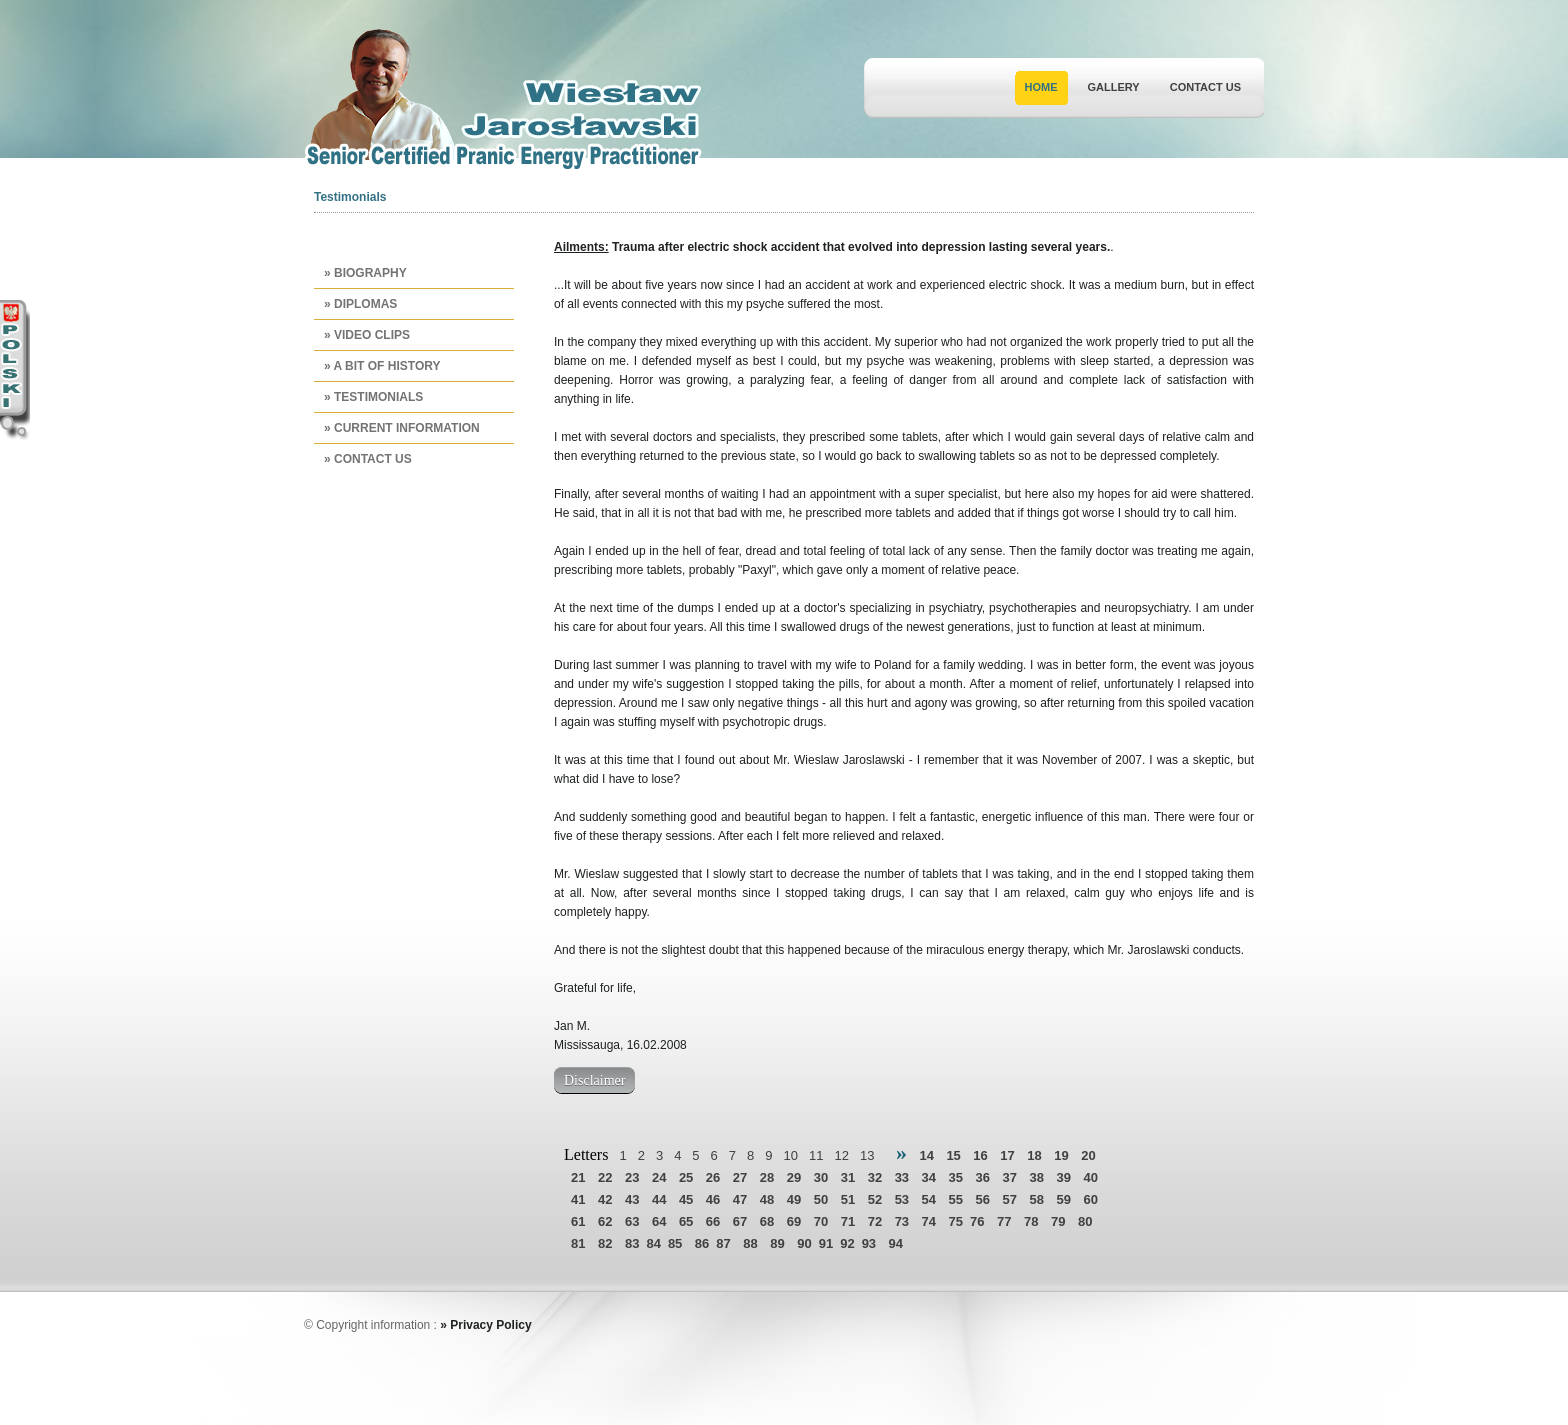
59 (1063, 1199)
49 (794, 1199)
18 (1034, 1155)
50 (821, 1199)
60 (1090, 1199)
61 (578, 1221)
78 (1031, 1221)
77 (1004, 1221)
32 (875, 1177)
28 (767, 1177)
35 (956, 1177)
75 (956, 1221)
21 (578, 1177)
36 (983, 1177)
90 (804, 1243)
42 (605, 1199)
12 (841, 1155)
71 (848, 1221)
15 (953, 1155)
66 (713, 1221)
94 (896, 1243)
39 (1063, 1177)
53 (902, 1199)
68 (767, 1221)
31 (848, 1177)
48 (767, 1199)
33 (902, 1177)
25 (686, 1177)
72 (875, 1221)
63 (632, 1221)
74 (929, 1221)
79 (1058, 1221)
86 (702, 1243)
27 (740, 1177)
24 (659, 1177)
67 (740, 1221)
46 (713, 1199)
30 (821, 1177)
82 (605, 1243)
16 (980, 1155)
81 (578, 1243)
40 (1090, 1177)
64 (659, 1221)
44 (659, 1199)
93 (869, 1243)
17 (1007, 1155)
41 (578, 1199)
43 (632, 1199)
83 (632, 1243)
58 (1036, 1199)
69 (794, 1221)
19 (1061, 1155)
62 (605, 1221)
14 (926, 1155)
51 (848, 1199)
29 (794, 1177)
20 (1088, 1155)
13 (867, 1155)
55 (956, 1199)
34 (929, 1177)
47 (740, 1199)
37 (1010, 1177)
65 (686, 1221)
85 (675, 1243)
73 (902, 1221)
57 (1010, 1199)
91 (826, 1243)
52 (875, 1199)
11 (816, 1155)
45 (686, 1199)
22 (605, 1177)
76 (977, 1221)
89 (777, 1243)
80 (1085, 1221)
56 (983, 1199)
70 (821, 1221)
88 (750, 1243)
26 (713, 1177)
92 (847, 1243)
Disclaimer (594, 1080)
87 (723, 1243)
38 (1036, 1177)
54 (929, 1199)
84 (653, 1243)
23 (632, 1177)
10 (791, 1155)
